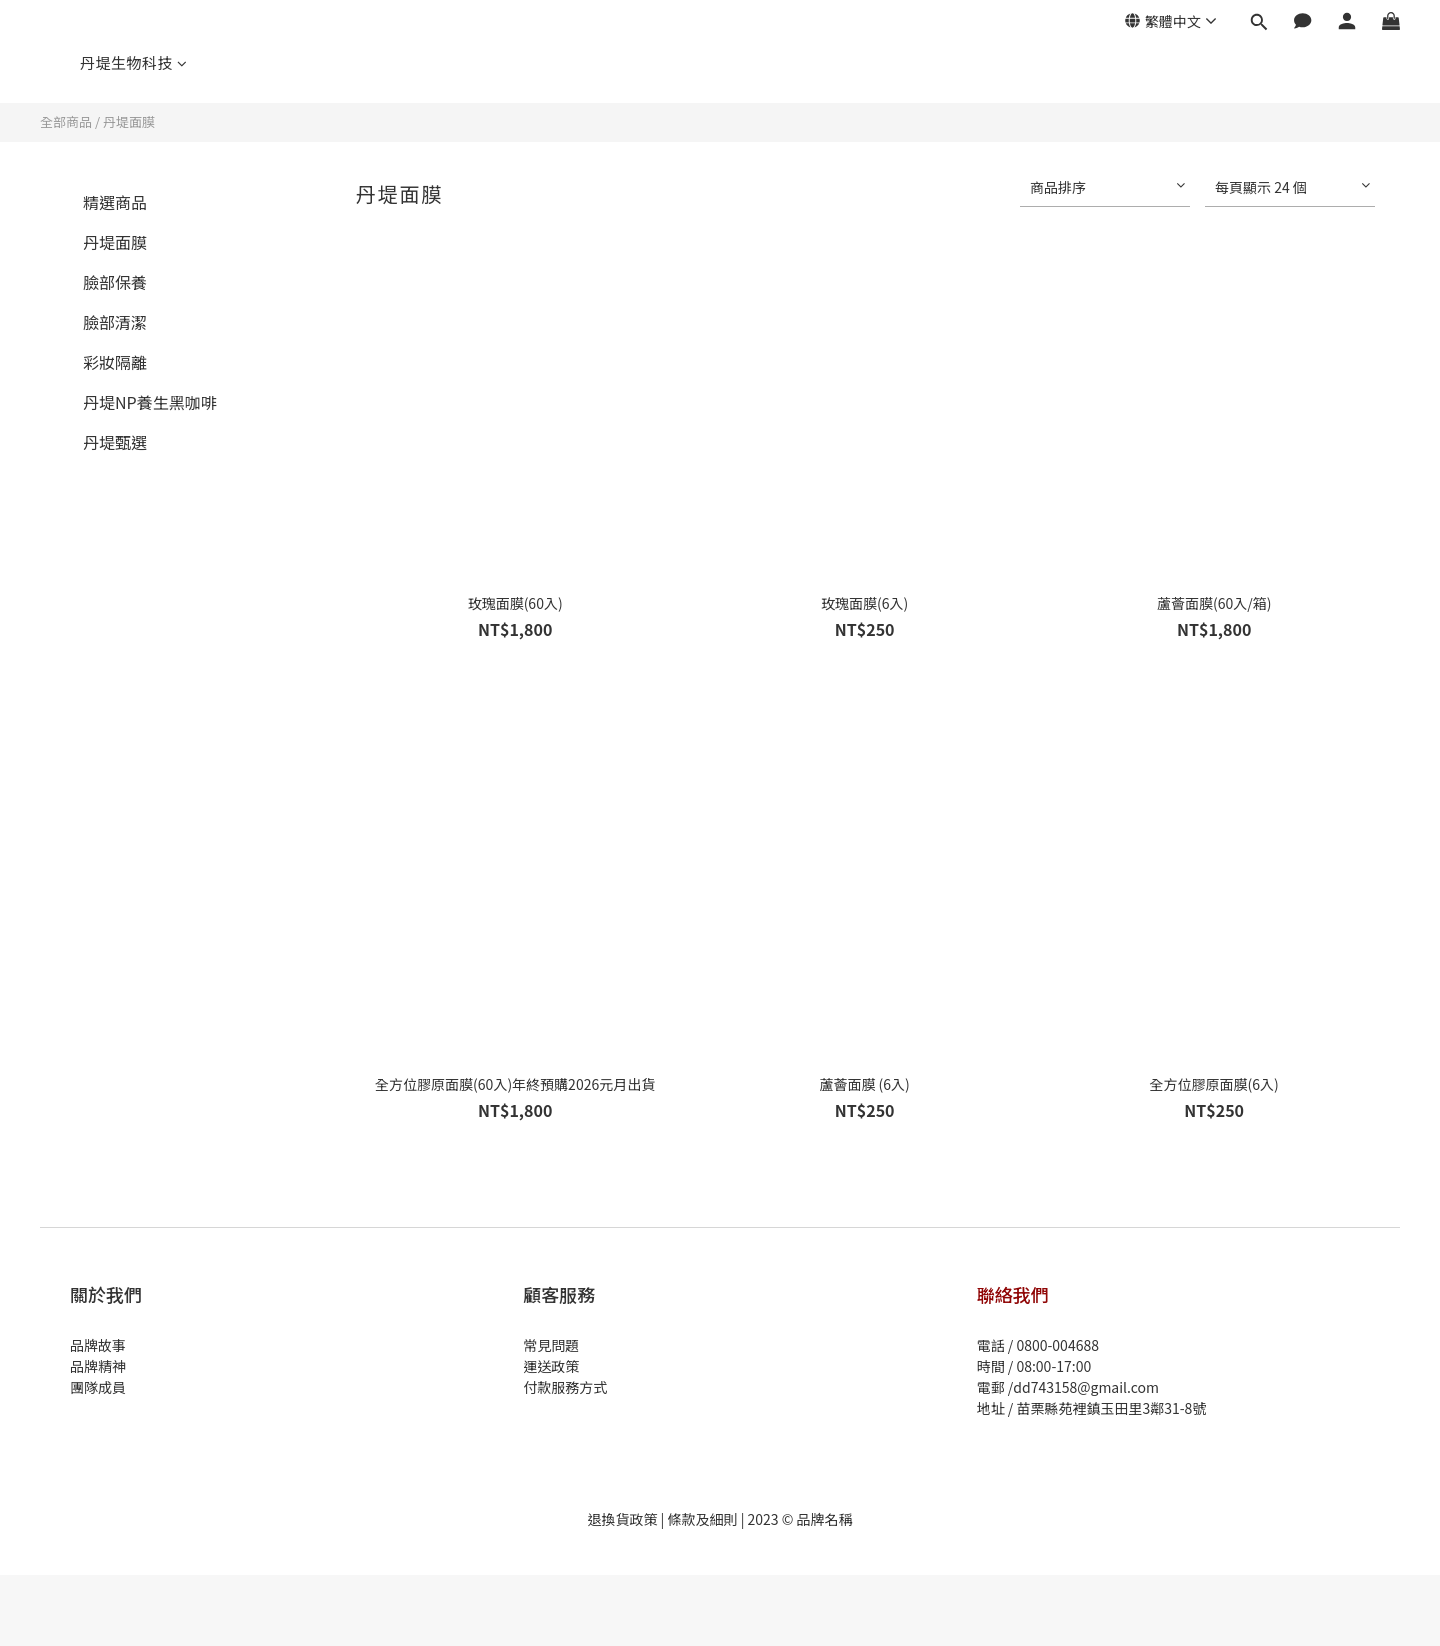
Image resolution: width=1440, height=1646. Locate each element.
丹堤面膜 (129, 121)
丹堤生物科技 (134, 62)
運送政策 (551, 1366)
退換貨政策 (622, 1519)
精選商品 (115, 202)
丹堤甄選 (115, 442)
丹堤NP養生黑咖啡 (150, 402)
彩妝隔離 (115, 362)
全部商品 (66, 121)
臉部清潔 (115, 322)
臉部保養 (115, 282)
